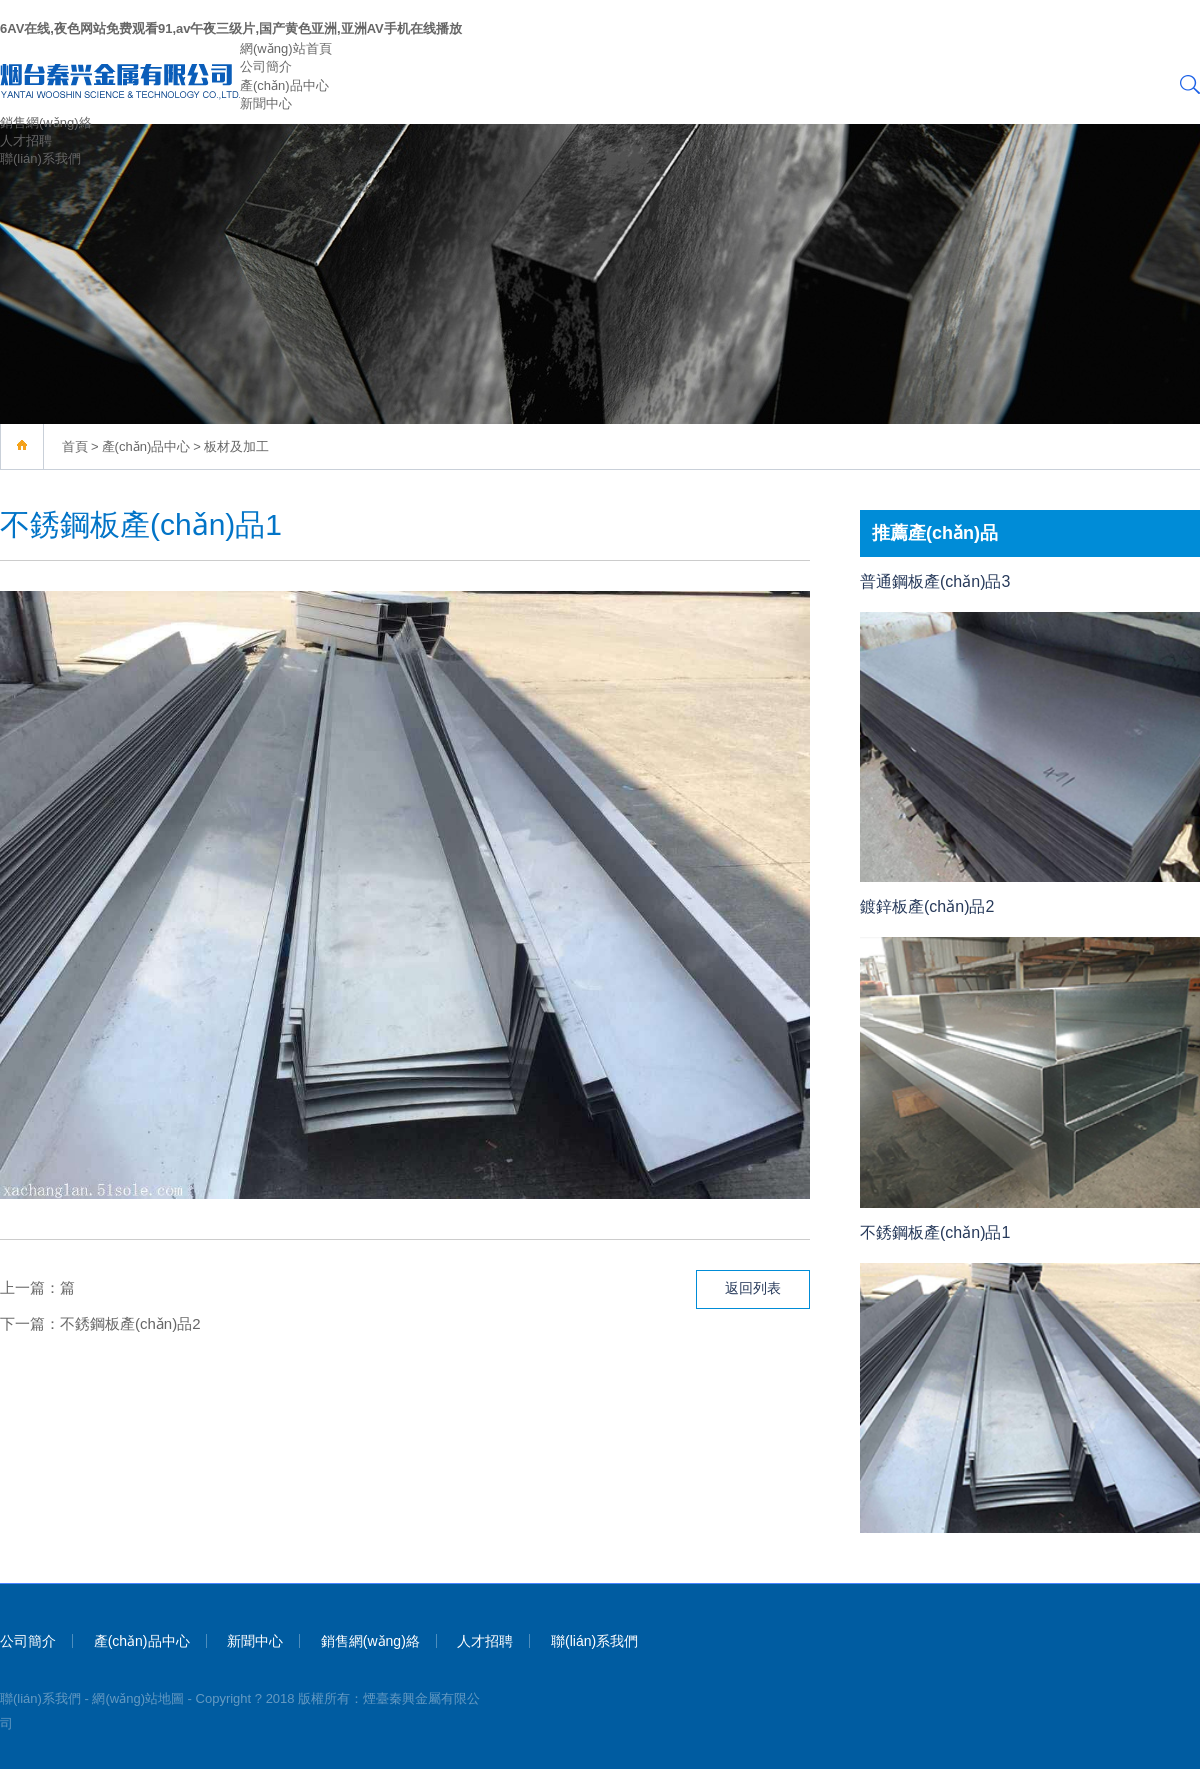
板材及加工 (236, 446)
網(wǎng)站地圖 (138, 1698)
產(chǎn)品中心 (284, 85)
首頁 (75, 446)
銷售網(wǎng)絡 (46, 122)
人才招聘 (26, 140)
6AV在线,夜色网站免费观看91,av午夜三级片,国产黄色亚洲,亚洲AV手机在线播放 (231, 28)
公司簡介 (266, 66)
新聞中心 (266, 103)
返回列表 (753, 1288)
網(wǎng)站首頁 (286, 48)
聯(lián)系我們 (40, 158)
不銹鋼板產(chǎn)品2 (130, 1323)
